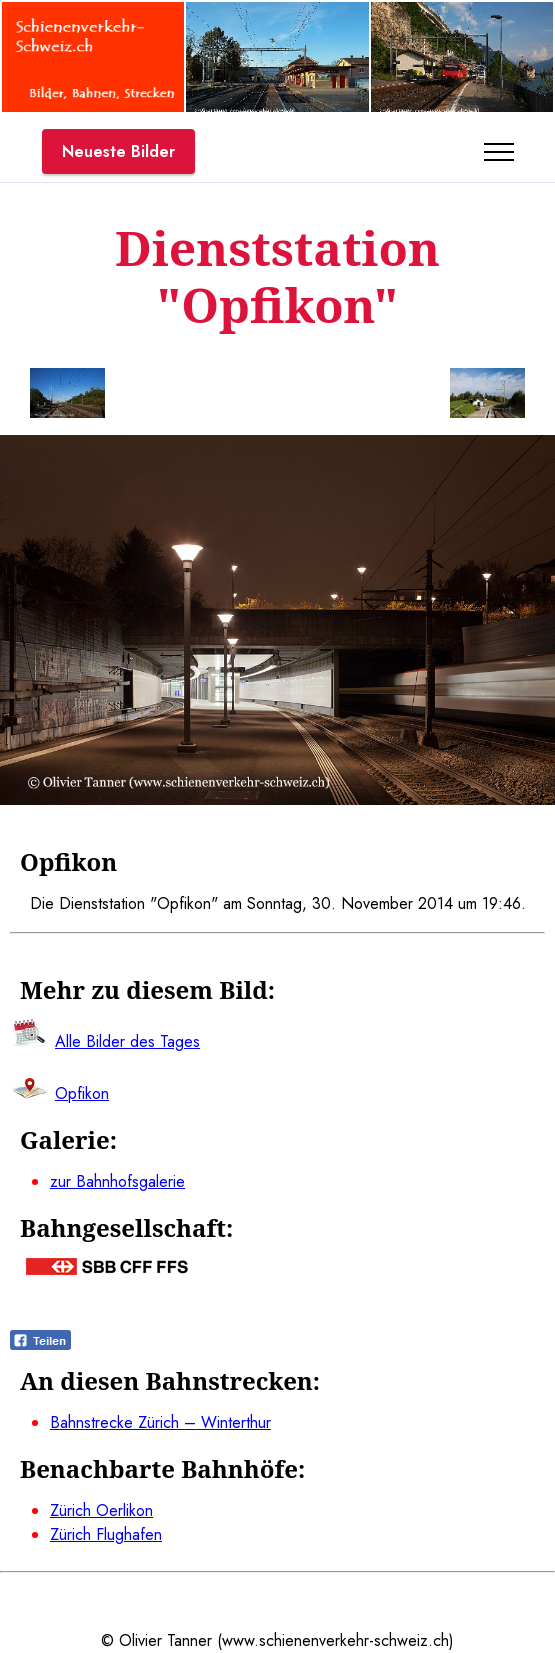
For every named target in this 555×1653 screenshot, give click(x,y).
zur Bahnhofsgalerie (117, 1181)
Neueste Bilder (118, 151)
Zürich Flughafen (106, 1534)
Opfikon (82, 1093)
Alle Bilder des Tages (127, 1041)
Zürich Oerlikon (101, 1510)
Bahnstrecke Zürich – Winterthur (160, 1422)
